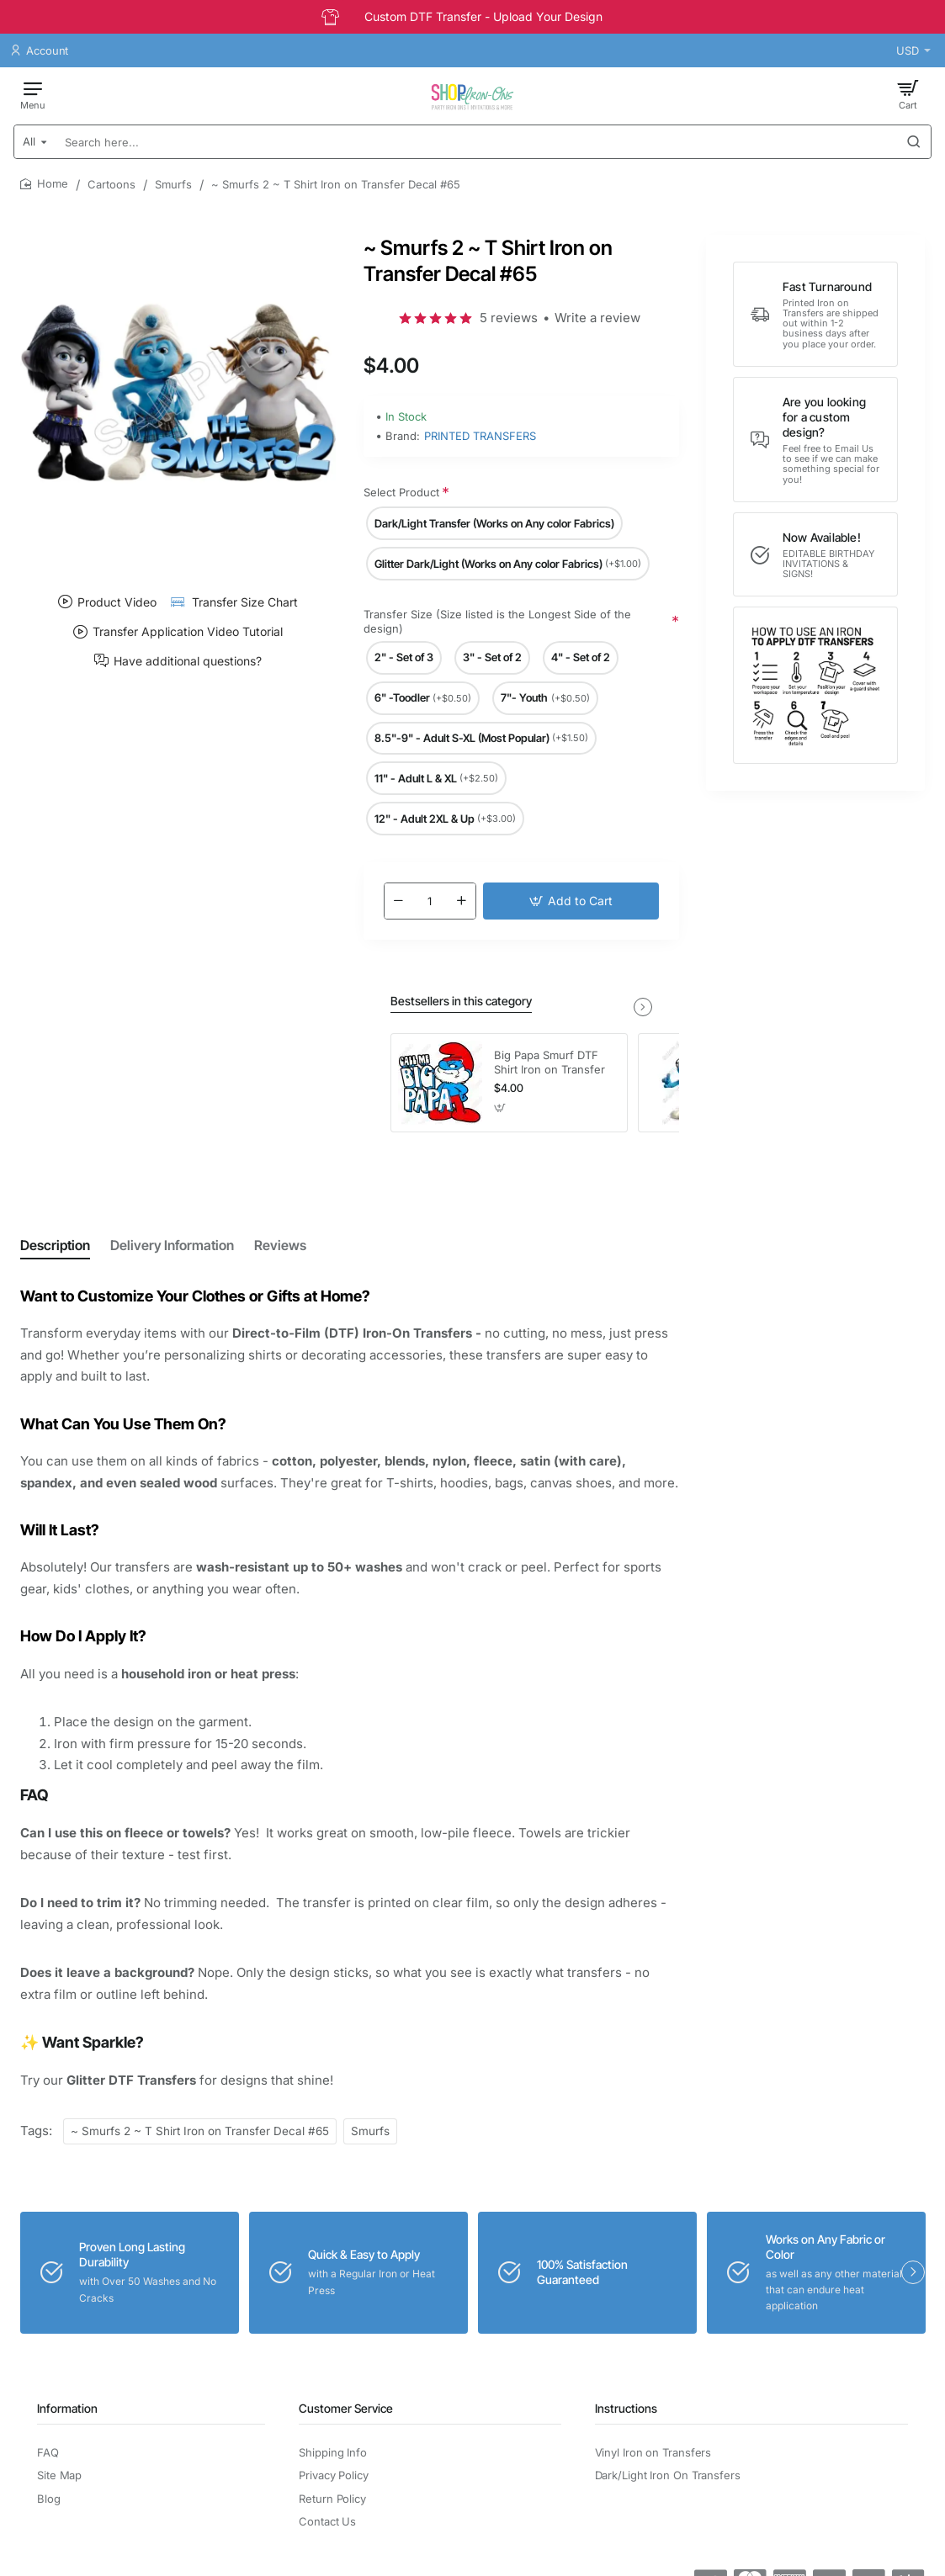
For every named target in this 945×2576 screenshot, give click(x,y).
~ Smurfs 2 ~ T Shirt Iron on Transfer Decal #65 (200, 2131)
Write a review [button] (597, 318)
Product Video (117, 602)
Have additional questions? (188, 660)
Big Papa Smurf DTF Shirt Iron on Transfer (549, 1062)
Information (67, 2408)
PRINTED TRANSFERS (480, 436)
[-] (399, 901)
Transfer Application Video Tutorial (188, 632)
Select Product (401, 492)
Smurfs (173, 184)
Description (55, 1245)
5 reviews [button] (509, 318)
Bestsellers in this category (461, 1001)
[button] (571, 901)
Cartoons (111, 184)
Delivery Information (172, 1245)
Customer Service (346, 2408)
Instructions (626, 2408)
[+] (461, 901)
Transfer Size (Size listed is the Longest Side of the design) (497, 621)
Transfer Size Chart (245, 602)
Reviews (280, 1245)
